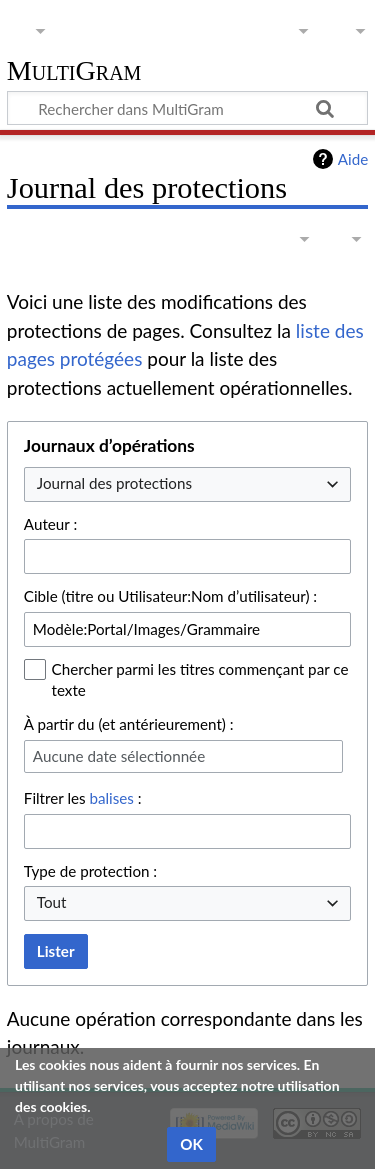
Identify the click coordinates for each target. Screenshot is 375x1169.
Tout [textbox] (52, 902)
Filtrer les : (83, 798)
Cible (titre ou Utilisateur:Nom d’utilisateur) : (170, 596)
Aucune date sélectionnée (119, 756)
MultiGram (74, 71)
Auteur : (50, 524)
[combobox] (187, 484)
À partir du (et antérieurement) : (129, 724)
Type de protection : (90, 871)
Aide (353, 159)
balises (111, 798)
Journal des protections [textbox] (114, 483)
